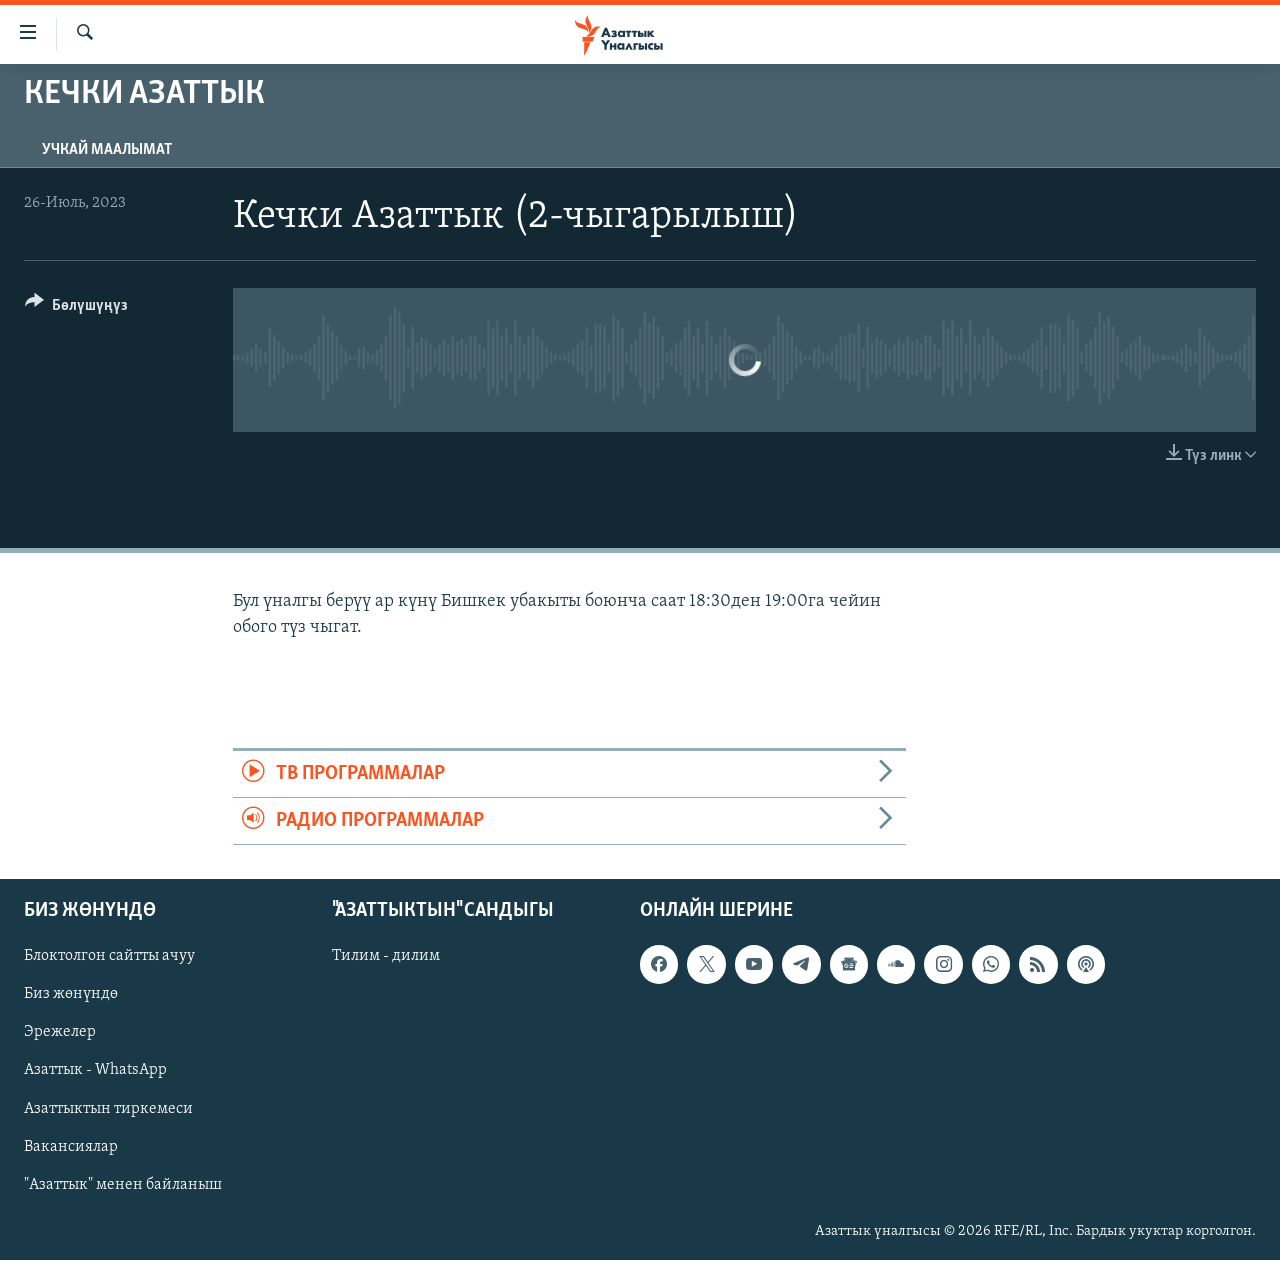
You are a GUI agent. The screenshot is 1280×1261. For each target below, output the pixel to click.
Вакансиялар (71, 1147)
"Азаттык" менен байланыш (123, 1185)
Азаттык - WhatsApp (95, 1071)
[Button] (76, 308)
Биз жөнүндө (71, 995)
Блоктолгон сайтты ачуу (109, 957)
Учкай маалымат (107, 150)
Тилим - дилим (386, 957)
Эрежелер (60, 1033)
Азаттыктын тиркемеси (108, 1109)
